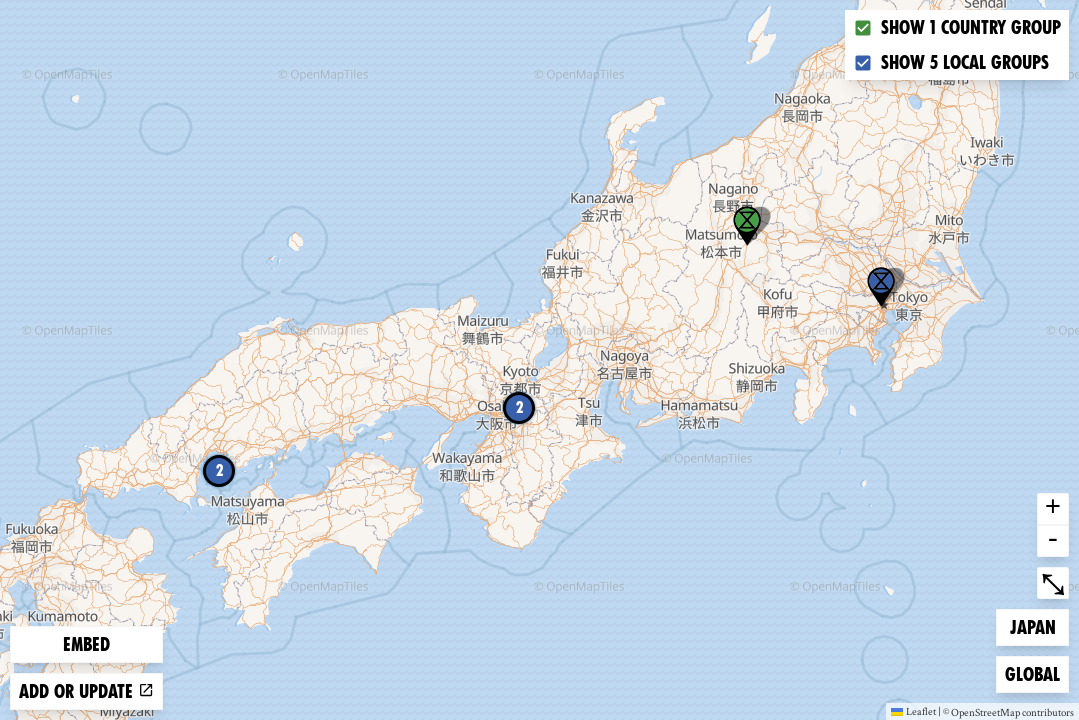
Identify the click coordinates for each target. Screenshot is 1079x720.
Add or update (86, 691)
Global (1036, 672)
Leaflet (913, 711)
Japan (1039, 625)
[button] (881, 287)
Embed (86, 644)
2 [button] (519, 407)
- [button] (1053, 541)
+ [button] (1053, 509)
